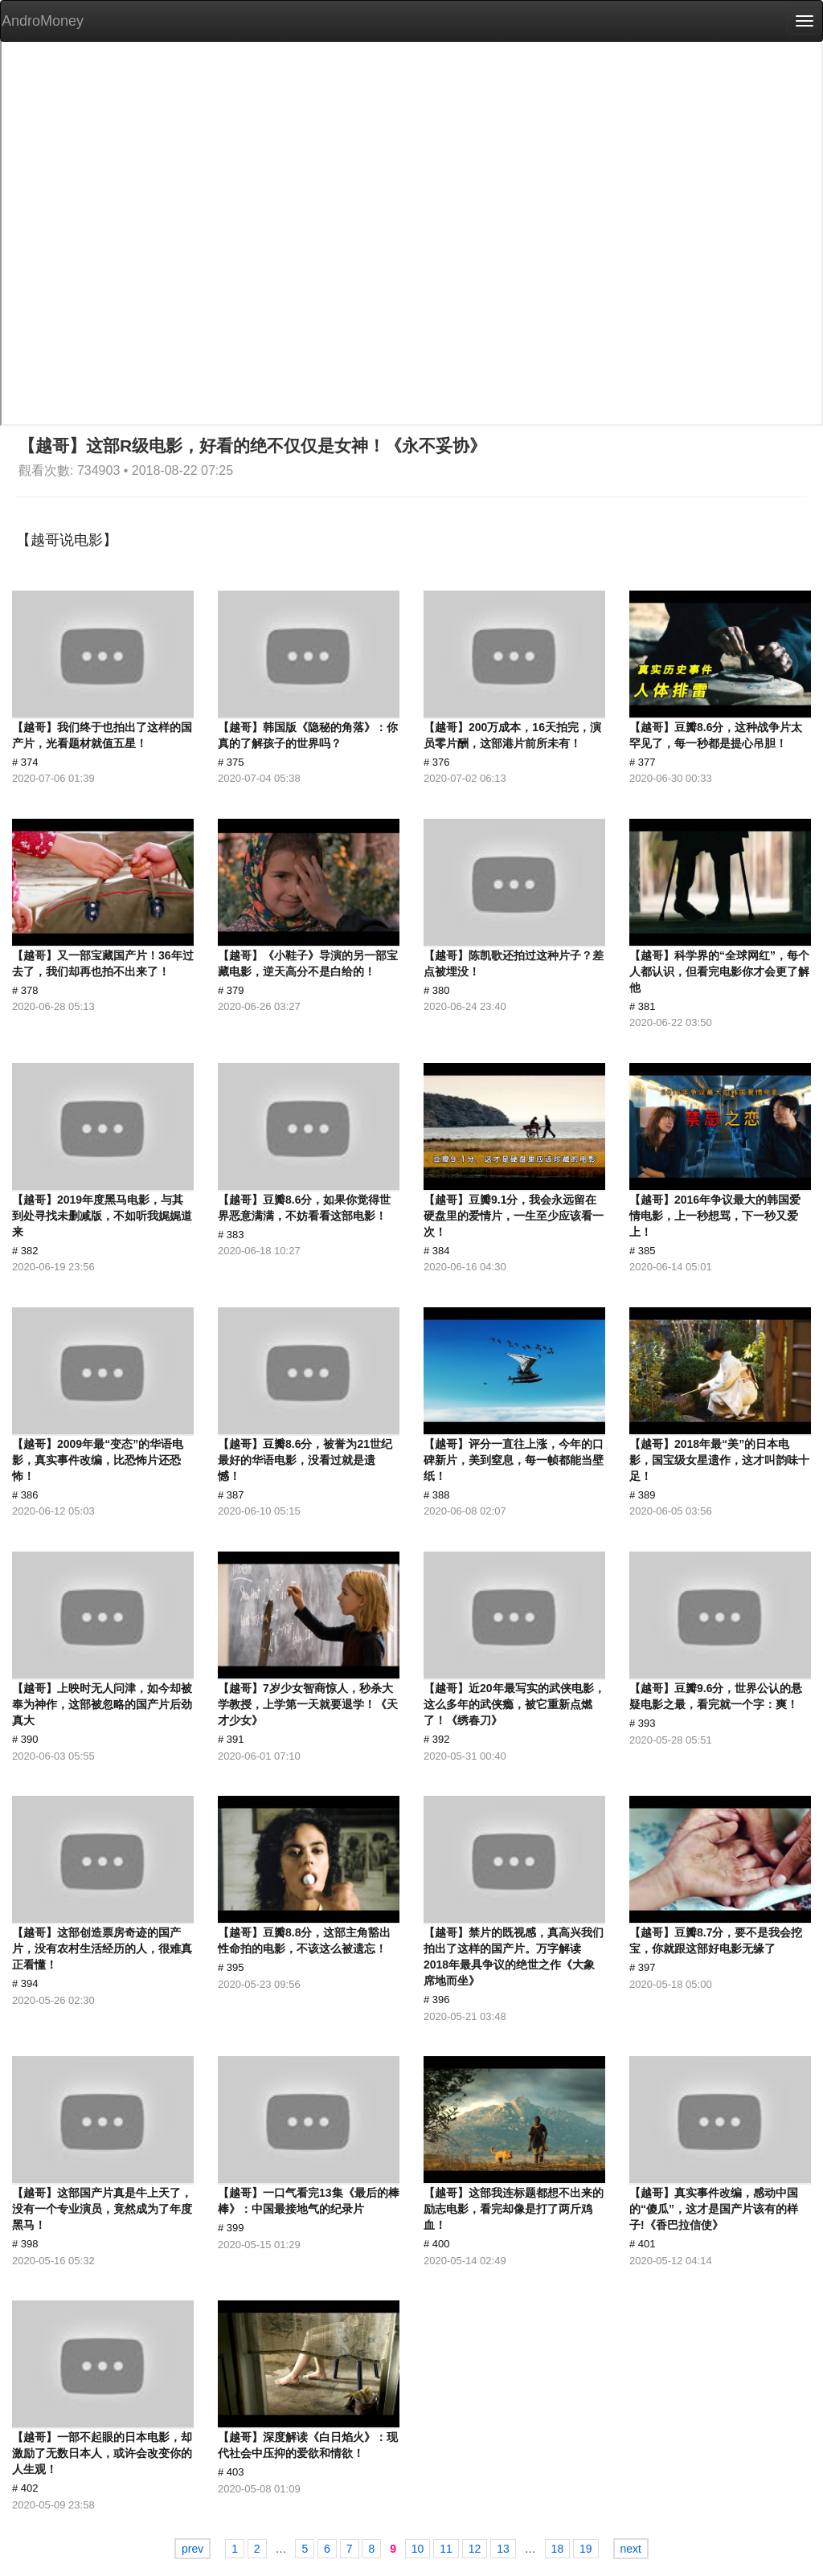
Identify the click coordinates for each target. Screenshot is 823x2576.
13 (503, 2548)
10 (418, 2548)
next (630, 2548)
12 (475, 2548)
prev (192, 2548)
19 (585, 2548)
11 (446, 2548)
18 (557, 2548)
